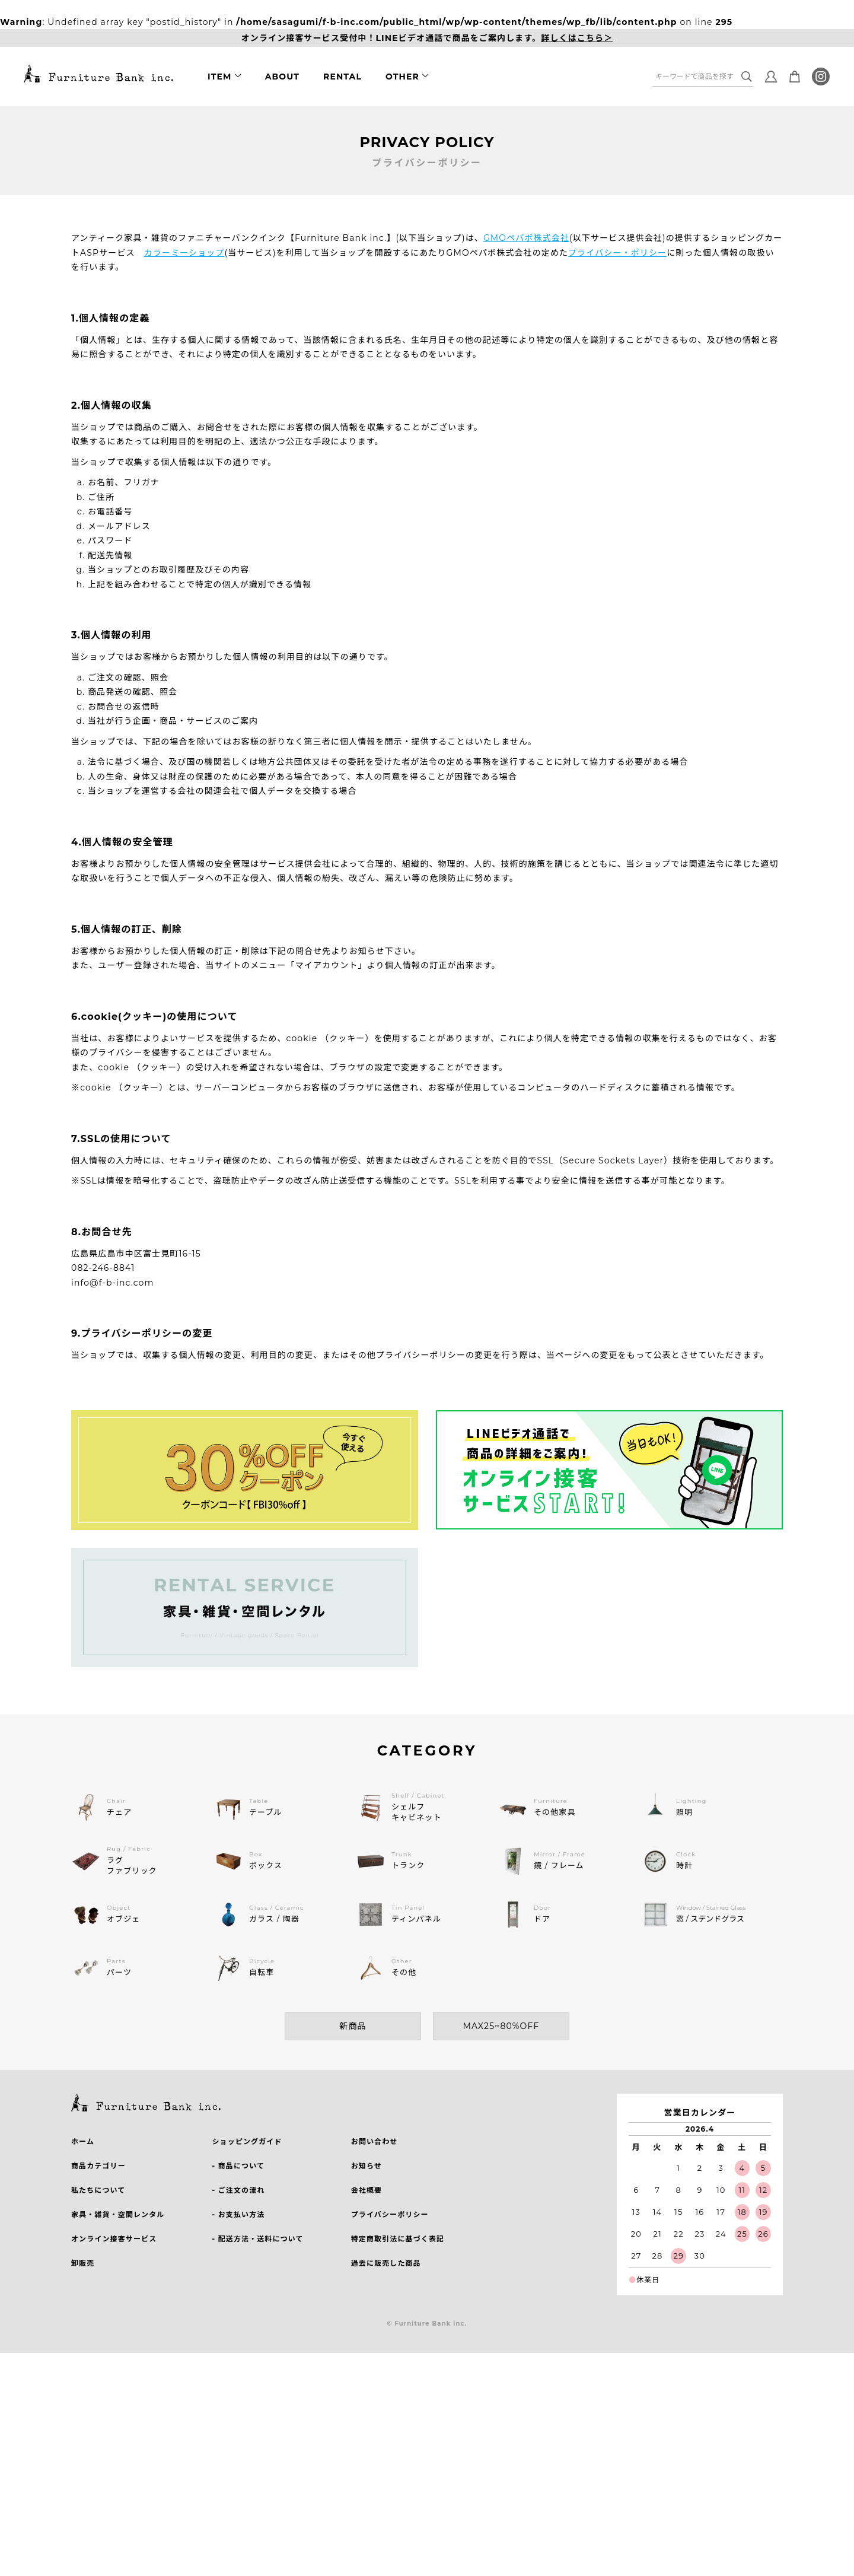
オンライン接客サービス (114, 2238)
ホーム (82, 2141)
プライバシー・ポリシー (617, 252)
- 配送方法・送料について (257, 2238)
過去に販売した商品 (386, 2263)
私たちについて (98, 2190)
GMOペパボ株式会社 (526, 238)
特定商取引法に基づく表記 (397, 2238)
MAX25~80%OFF (501, 2026)
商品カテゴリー (98, 2165)
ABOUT (282, 76)
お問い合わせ (374, 2141)
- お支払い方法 (238, 2214)
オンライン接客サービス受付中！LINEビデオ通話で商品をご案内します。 (427, 38)
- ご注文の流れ (238, 2190)
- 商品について (238, 2165)
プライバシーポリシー (390, 2214)
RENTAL (342, 76)
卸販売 (82, 2263)
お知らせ (366, 2165)
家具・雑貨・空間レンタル (117, 2214)
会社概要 (366, 2190)
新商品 (352, 2026)
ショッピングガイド (247, 2141)
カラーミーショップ (184, 252)
